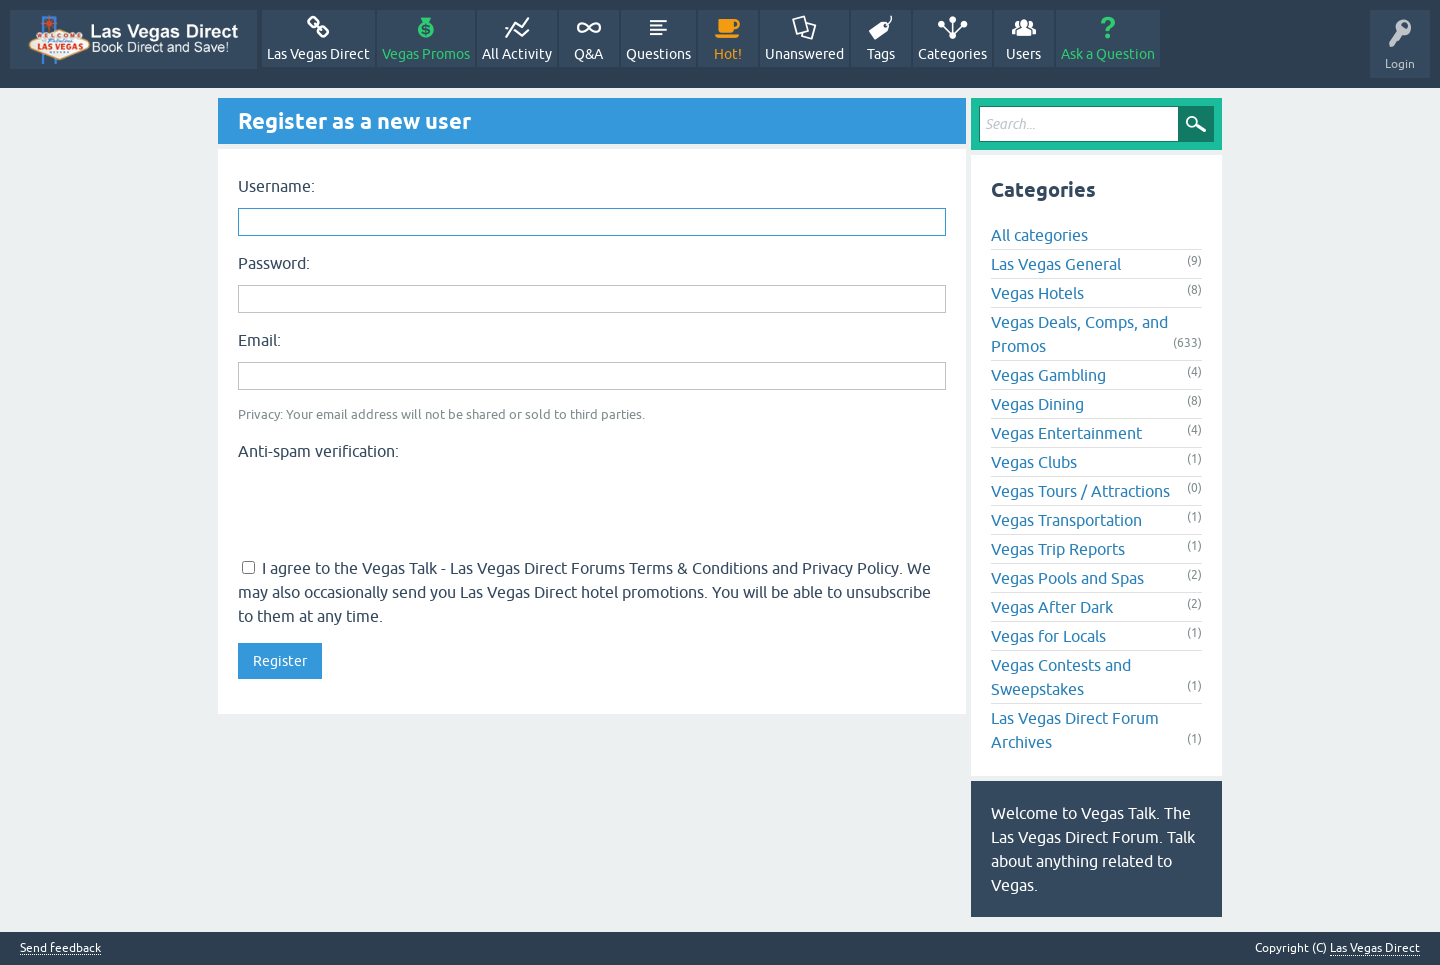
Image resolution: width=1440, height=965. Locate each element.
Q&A (588, 54)
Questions (658, 54)
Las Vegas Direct (318, 54)
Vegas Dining (1037, 404)
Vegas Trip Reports (1058, 549)
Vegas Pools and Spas (1067, 578)
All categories (1039, 235)
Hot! (728, 54)
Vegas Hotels (1037, 293)
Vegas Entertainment (1066, 433)
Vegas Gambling (1048, 375)
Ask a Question (1108, 54)
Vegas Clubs (1034, 462)
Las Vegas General (1056, 264)
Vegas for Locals (1048, 636)
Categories (952, 54)
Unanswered (804, 54)
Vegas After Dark (1052, 607)
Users (1023, 54)
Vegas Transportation (1066, 520)
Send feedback (60, 948)
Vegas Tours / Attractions (1080, 491)
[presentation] (390, 507)
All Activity (517, 54)
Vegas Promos (426, 54)
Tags (881, 54)
